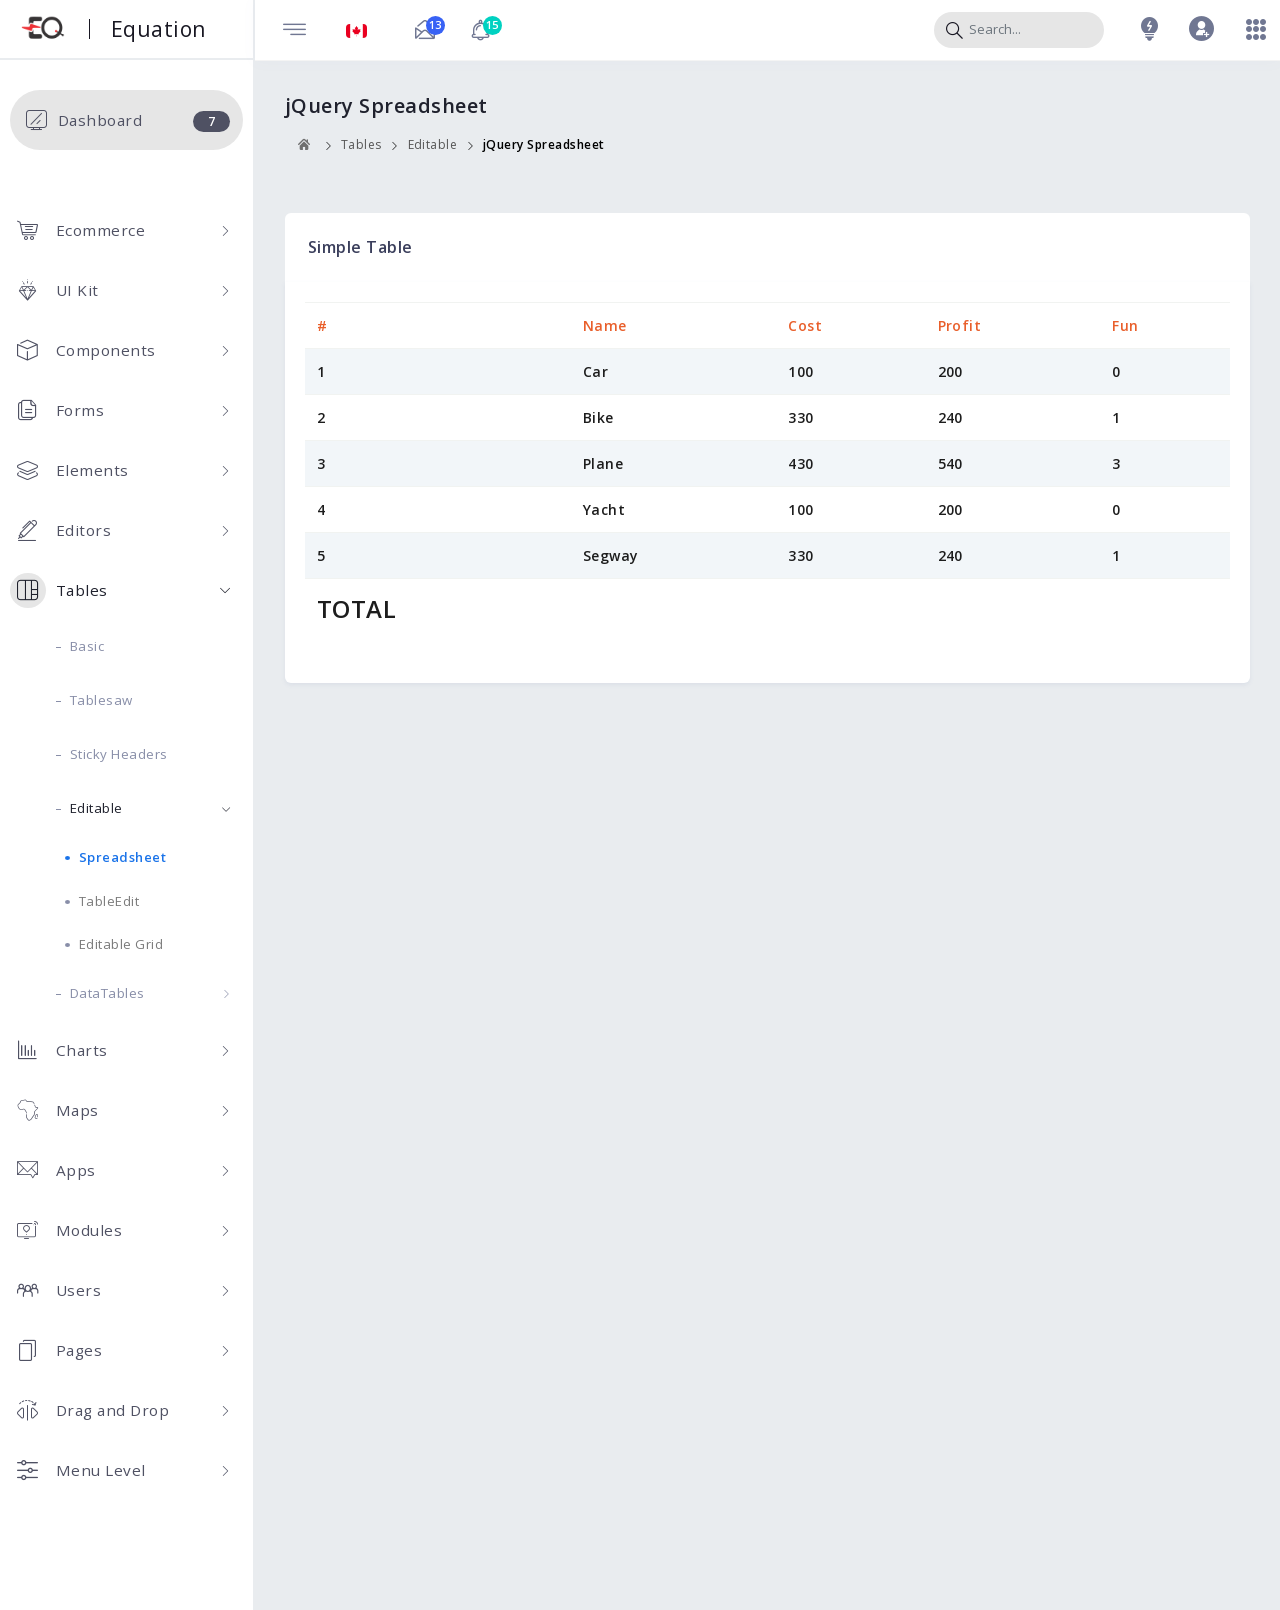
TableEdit (109, 901)
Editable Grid (121, 944)
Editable (150, 808)
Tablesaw (101, 700)
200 (951, 371)
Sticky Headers (119, 754)
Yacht (604, 509)
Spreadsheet (123, 857)
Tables (361, 144)
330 (801, 417)
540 (951, 463)
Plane (603, 463)
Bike (598, 417)
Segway (611, 555)
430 (801, 463)
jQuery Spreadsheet (544, 144)
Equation (158, 29)
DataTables (150, 993)
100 (801, 371)
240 (951, 417)
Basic (87, 646)
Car (596, 371)
